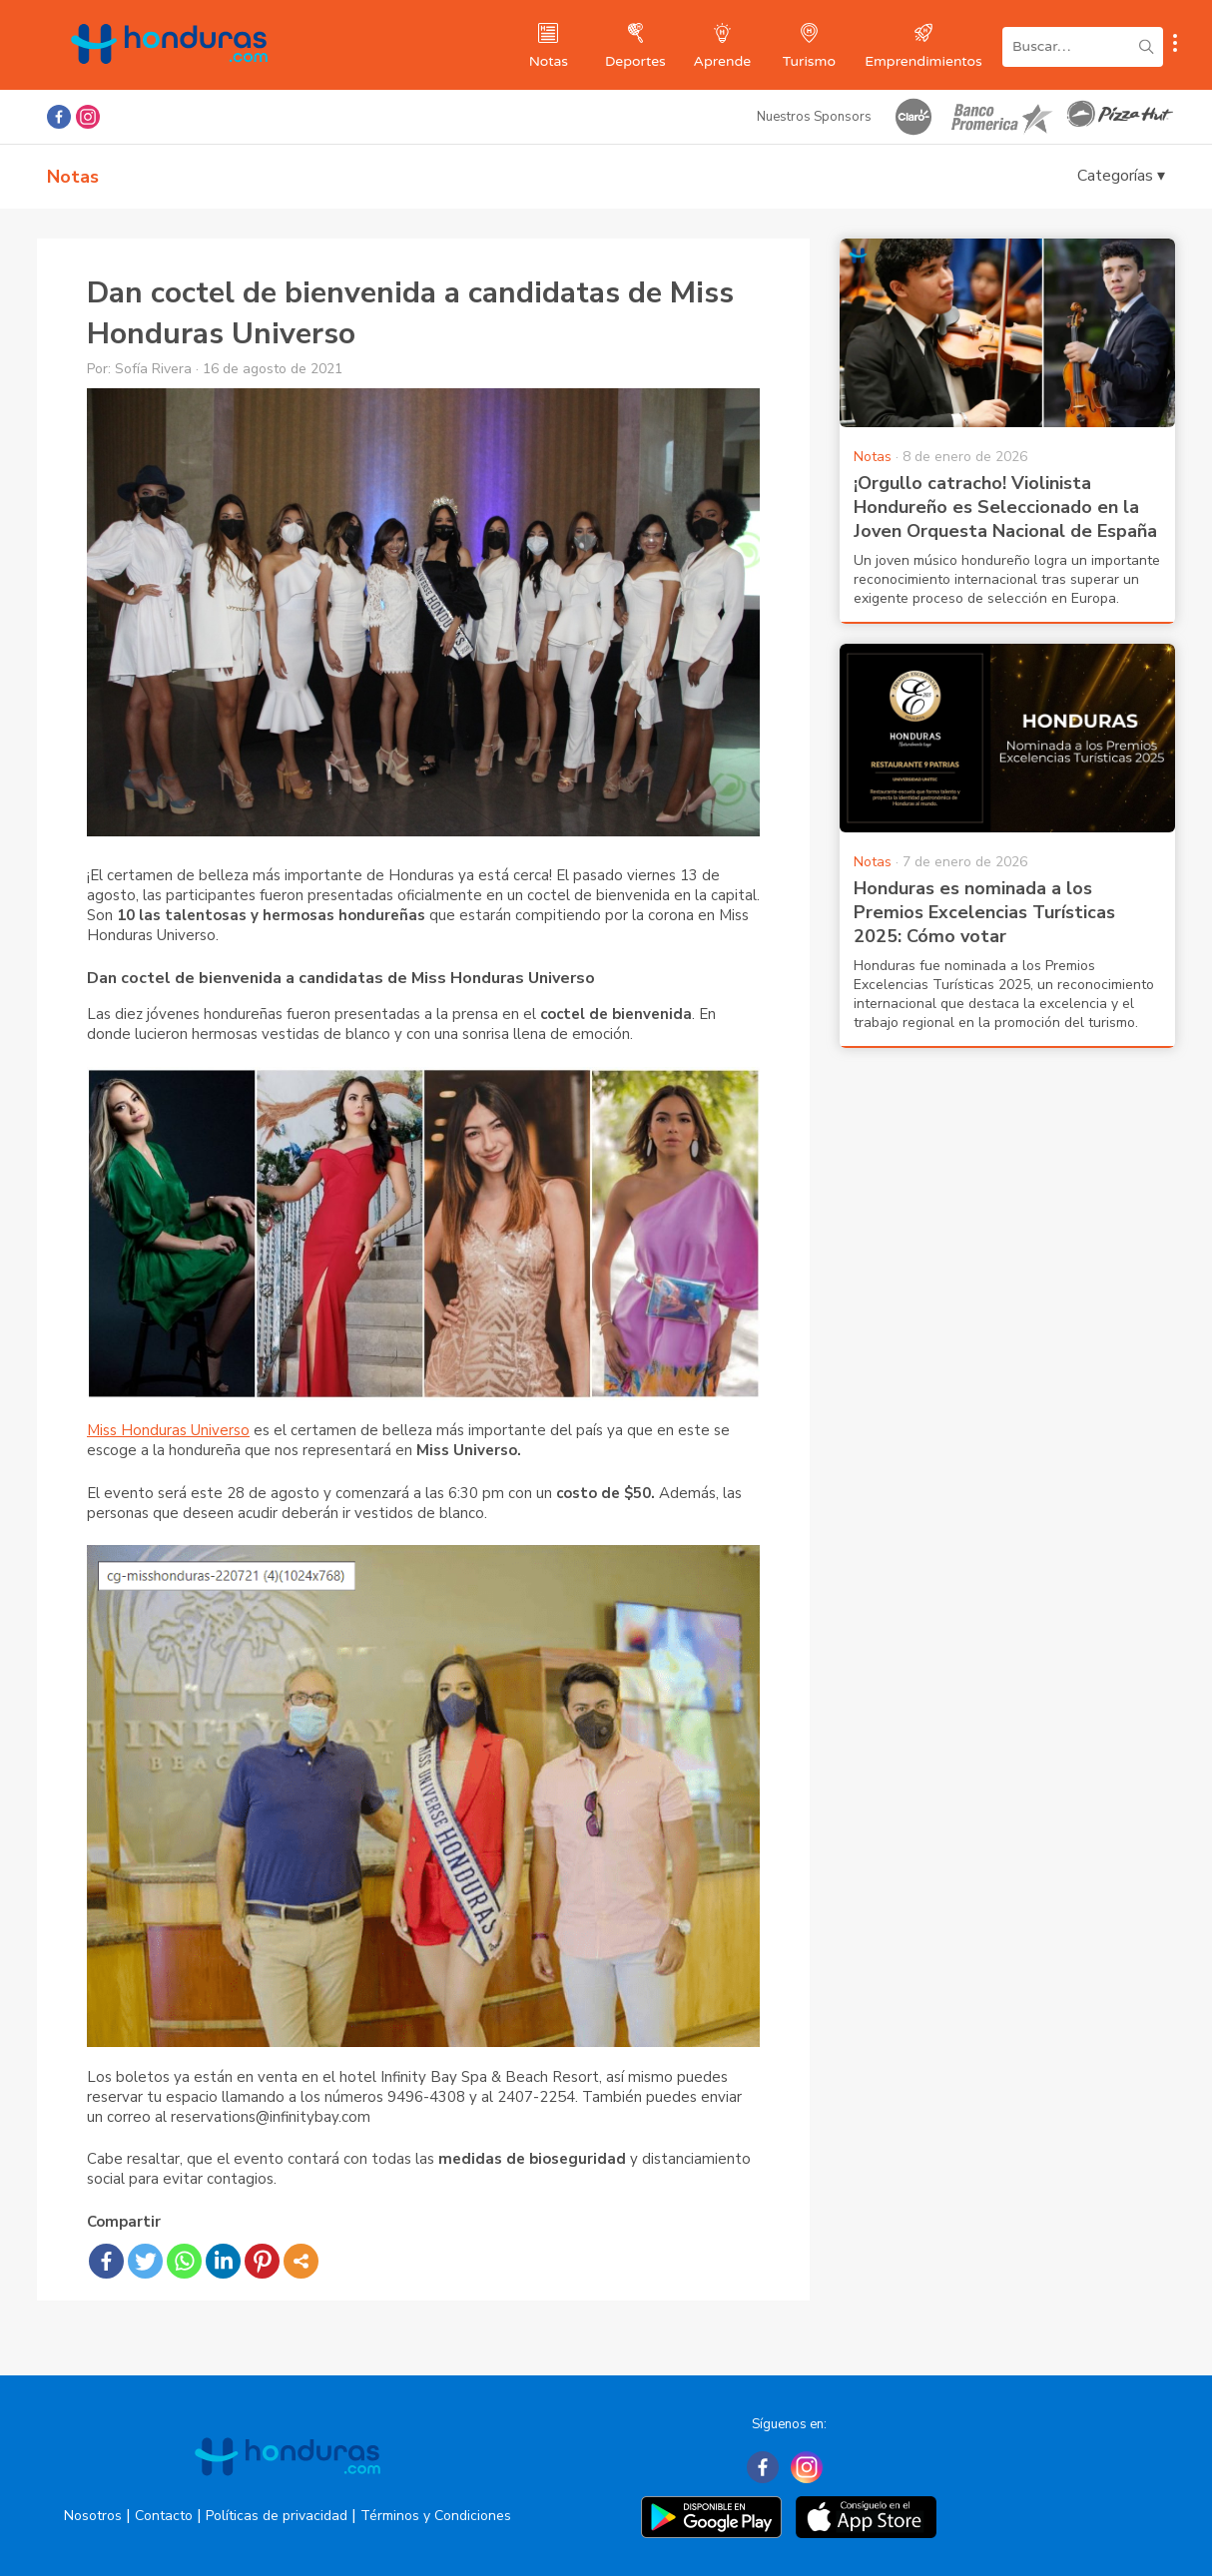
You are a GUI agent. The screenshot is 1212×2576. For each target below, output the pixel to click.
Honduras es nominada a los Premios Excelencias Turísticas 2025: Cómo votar (984, 912)
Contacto (164, 2515)
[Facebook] (763, 2467)
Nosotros (93, 2515)
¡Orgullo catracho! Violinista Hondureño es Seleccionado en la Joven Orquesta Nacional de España (1005, 507)
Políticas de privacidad (276, 2515)
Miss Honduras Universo (168, 1430)
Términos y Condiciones (435, 2515)
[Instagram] (807, 2467)
